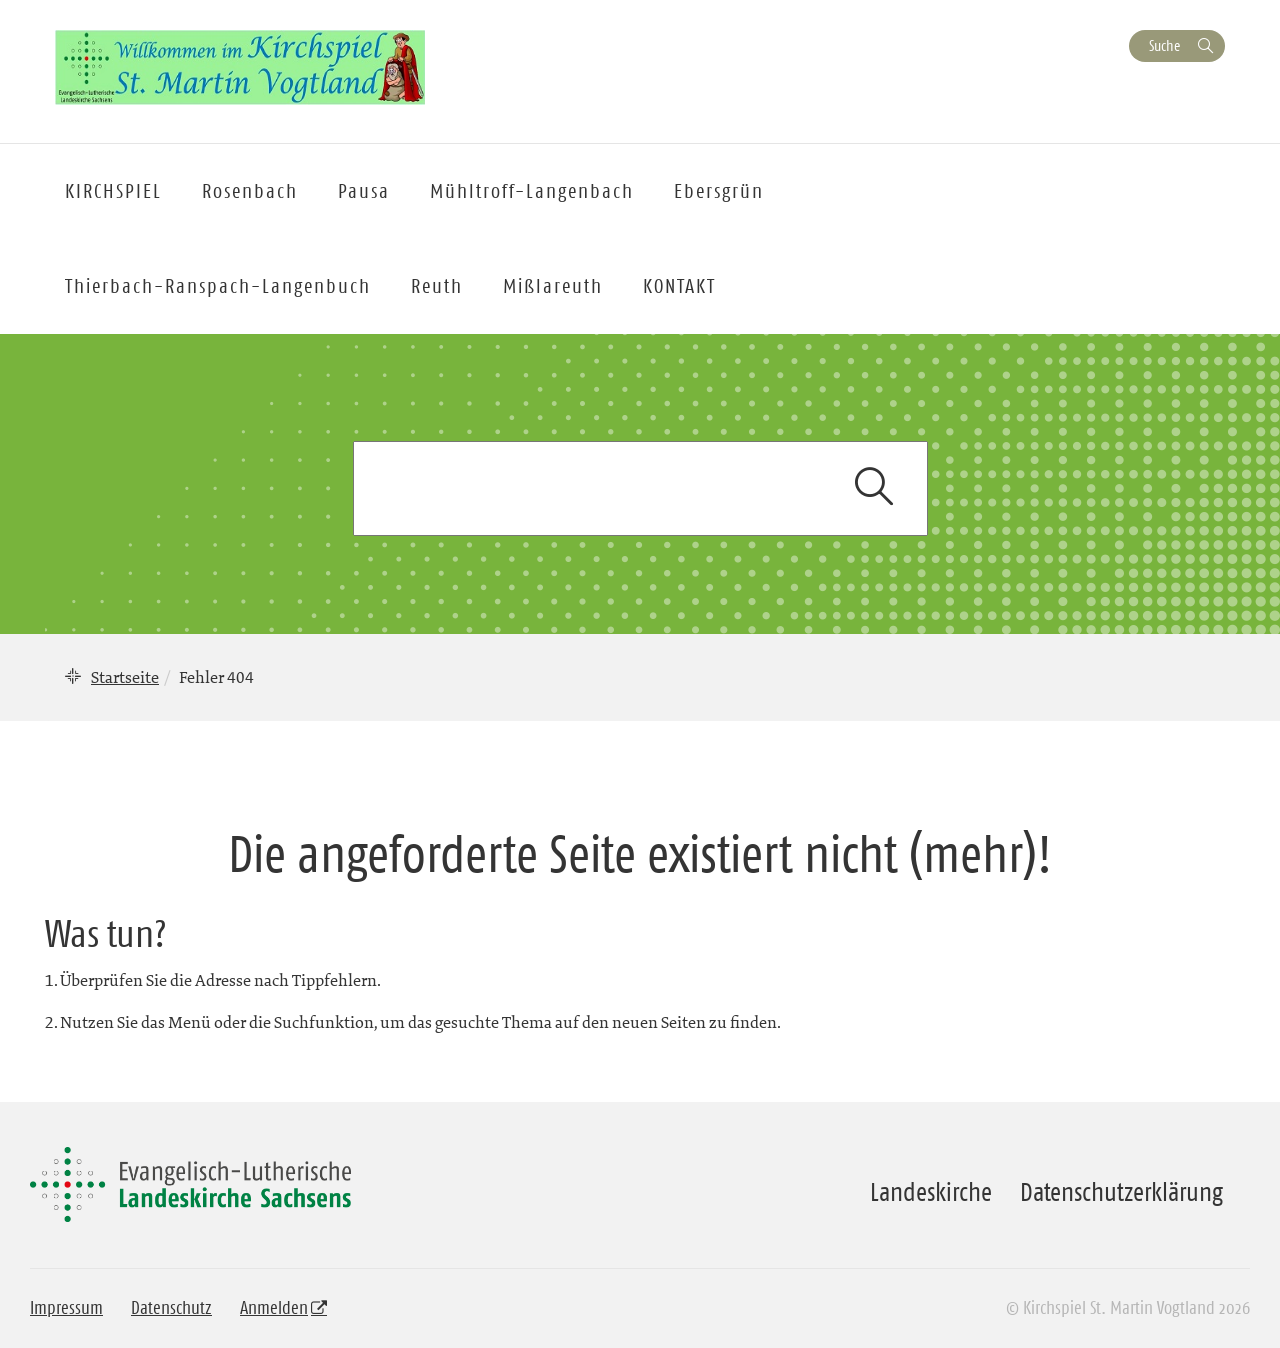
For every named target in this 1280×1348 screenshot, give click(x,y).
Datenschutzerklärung (1121, 1192)
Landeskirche (931, 1192)
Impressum (66, 1308)
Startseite (125, 677)
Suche (1164, 45)
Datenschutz (171, 1308)
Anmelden (274, 1308)
